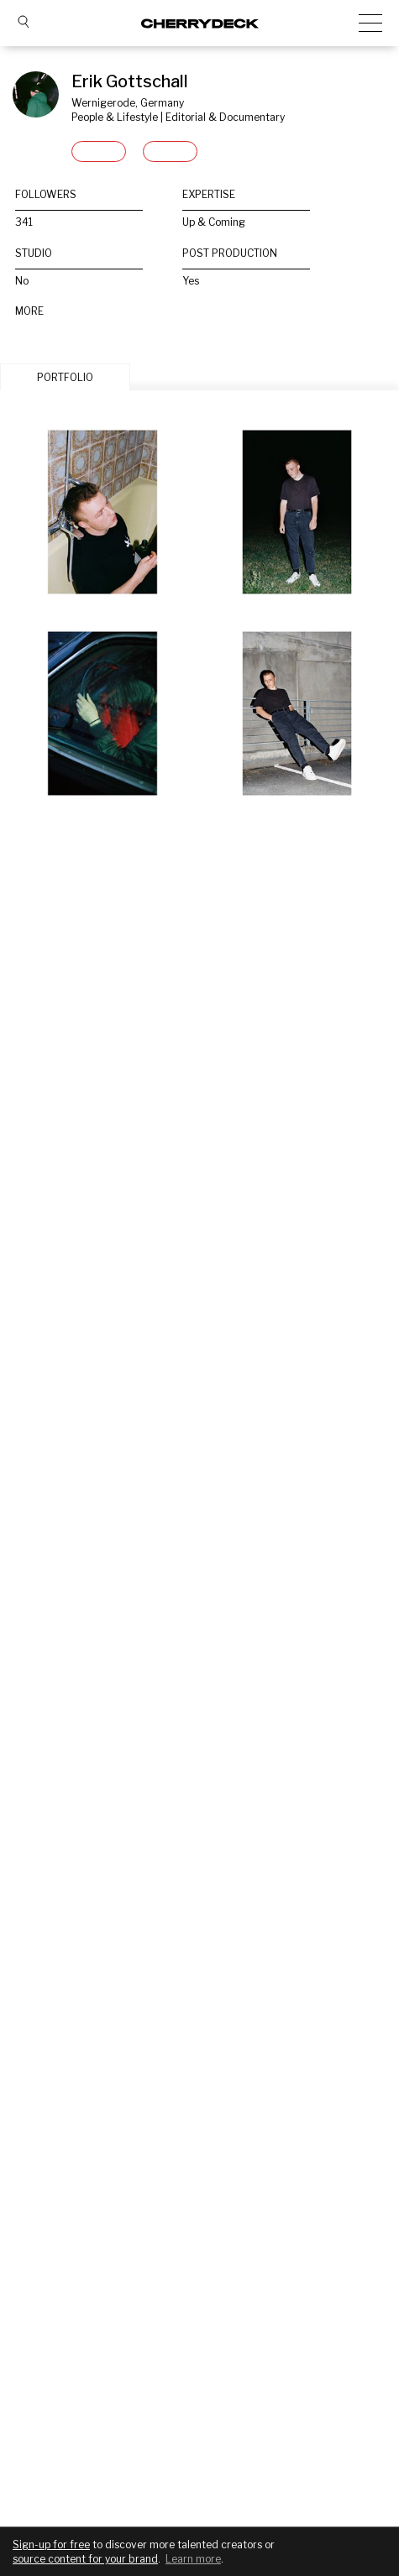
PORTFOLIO (65, 377)
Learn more (193, 2558)
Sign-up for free (51, 2544)
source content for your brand (85, 2558)
